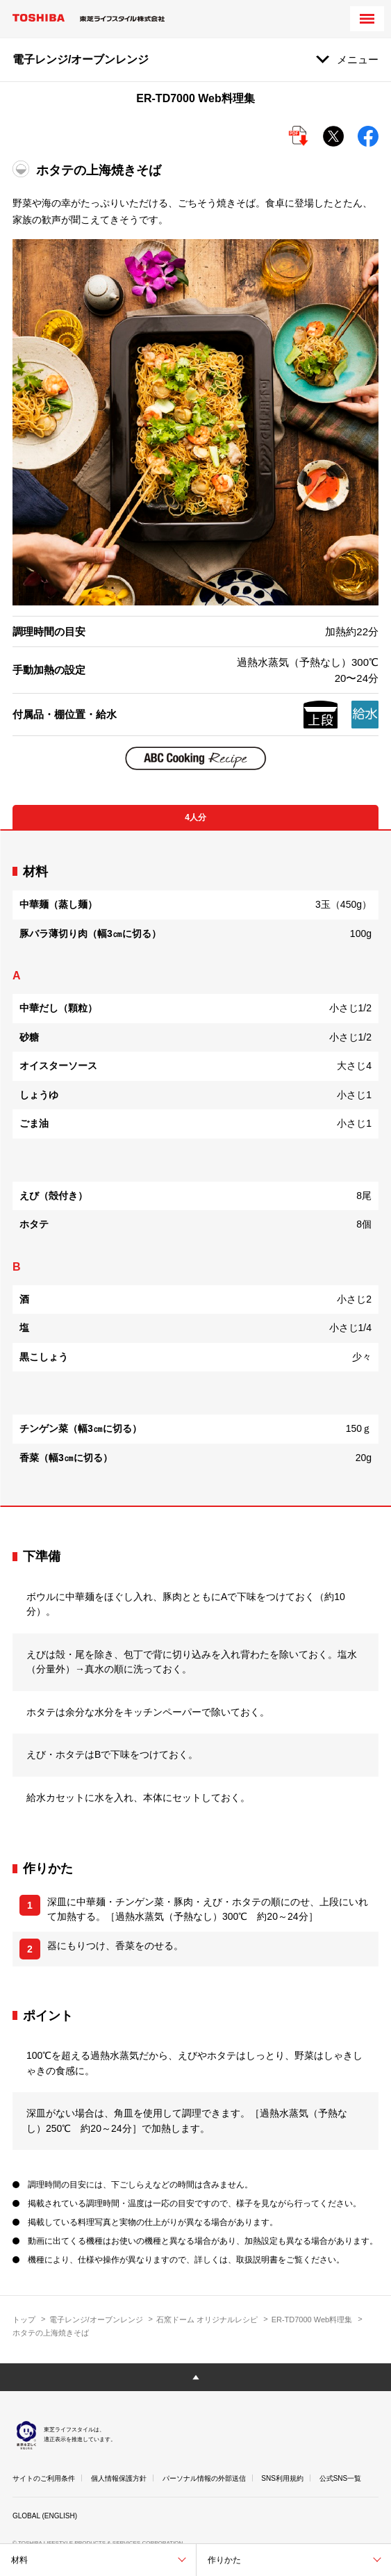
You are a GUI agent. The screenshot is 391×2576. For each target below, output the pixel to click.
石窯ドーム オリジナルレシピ (207, 2319)
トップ (24, 2319)
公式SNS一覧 (340, 2478)
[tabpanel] (195, 1168)
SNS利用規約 (282, 2478)
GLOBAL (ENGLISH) (45, 2516)
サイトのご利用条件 (44, 2478)
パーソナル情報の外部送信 (204, 2478)
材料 (19, 2560)
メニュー (357, 59)
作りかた (224, 2560)
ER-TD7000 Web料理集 (312, 2319)
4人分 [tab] (195, 817)
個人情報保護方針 (119, 2478)
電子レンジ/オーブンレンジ (96, 2319)
